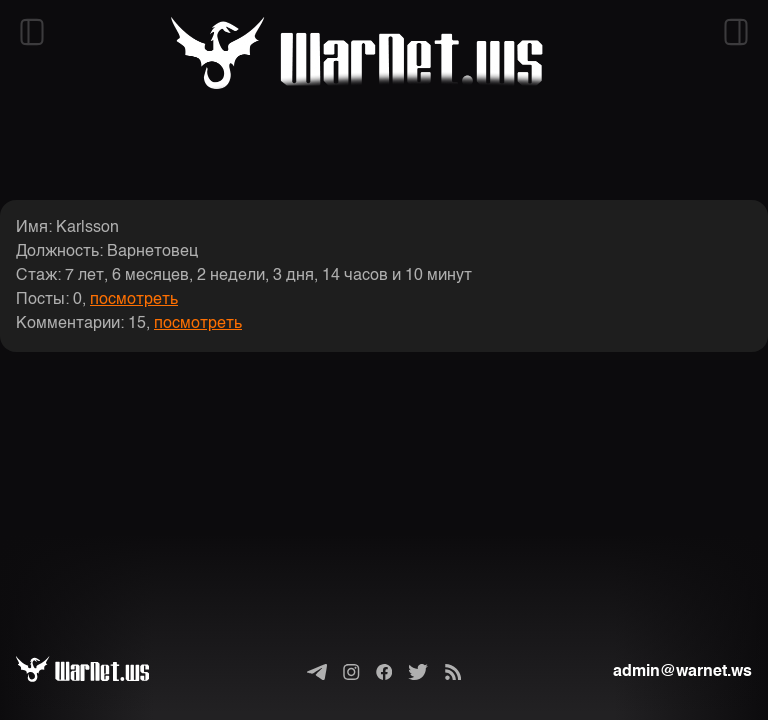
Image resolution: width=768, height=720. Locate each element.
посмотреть (134, 300)
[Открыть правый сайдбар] (736, 32)
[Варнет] (98, 672)
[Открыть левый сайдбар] (32, 32)
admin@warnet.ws (682, 672)
